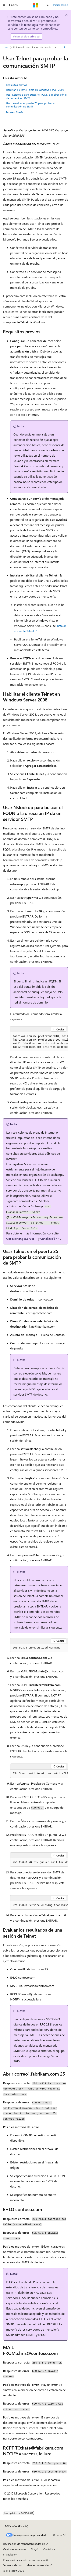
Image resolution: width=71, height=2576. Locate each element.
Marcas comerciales (38, 2565)
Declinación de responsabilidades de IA (25, 2544)
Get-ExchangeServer (20, 1238)
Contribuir (49, 2549)
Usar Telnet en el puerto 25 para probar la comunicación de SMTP (30, 104)
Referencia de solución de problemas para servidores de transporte (33, 47)
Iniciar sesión (60, 5)
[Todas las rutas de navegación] (6, 47)
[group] (39, 1041)
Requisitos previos (16, 85)
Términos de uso (12, 2565)
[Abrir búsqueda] (47, 5)
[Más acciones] (64, 47)
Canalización (48, 1238)
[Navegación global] (4, 5)
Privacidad (9, 2554)
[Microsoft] (35, 5)
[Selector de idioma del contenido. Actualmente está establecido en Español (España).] (16, 2526)
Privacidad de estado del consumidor (24, 2560)
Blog (33, 2549)
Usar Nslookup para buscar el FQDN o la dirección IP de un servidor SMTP (36, 96)
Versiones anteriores (14, 2549)
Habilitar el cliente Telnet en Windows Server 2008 (35, 89)
